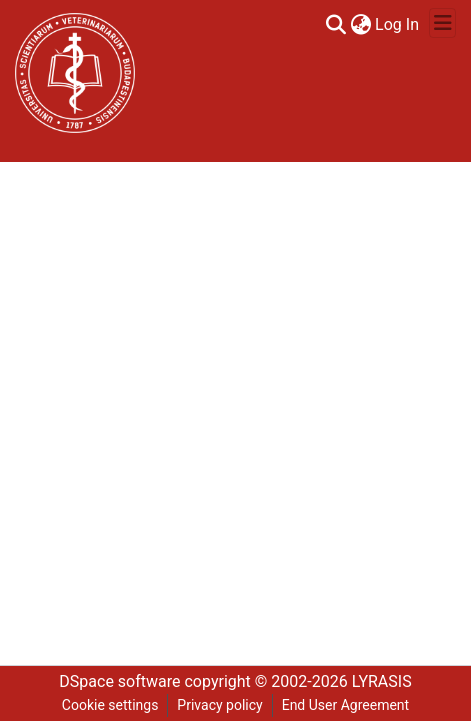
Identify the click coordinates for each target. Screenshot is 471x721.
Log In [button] (398, 24)
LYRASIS (382, 681)
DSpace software (119, 681)
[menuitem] (360, 25)
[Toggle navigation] (442, 23)
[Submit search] (335, 25)
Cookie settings (110, 705)
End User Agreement (345, 705)
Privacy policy (219, 705)
